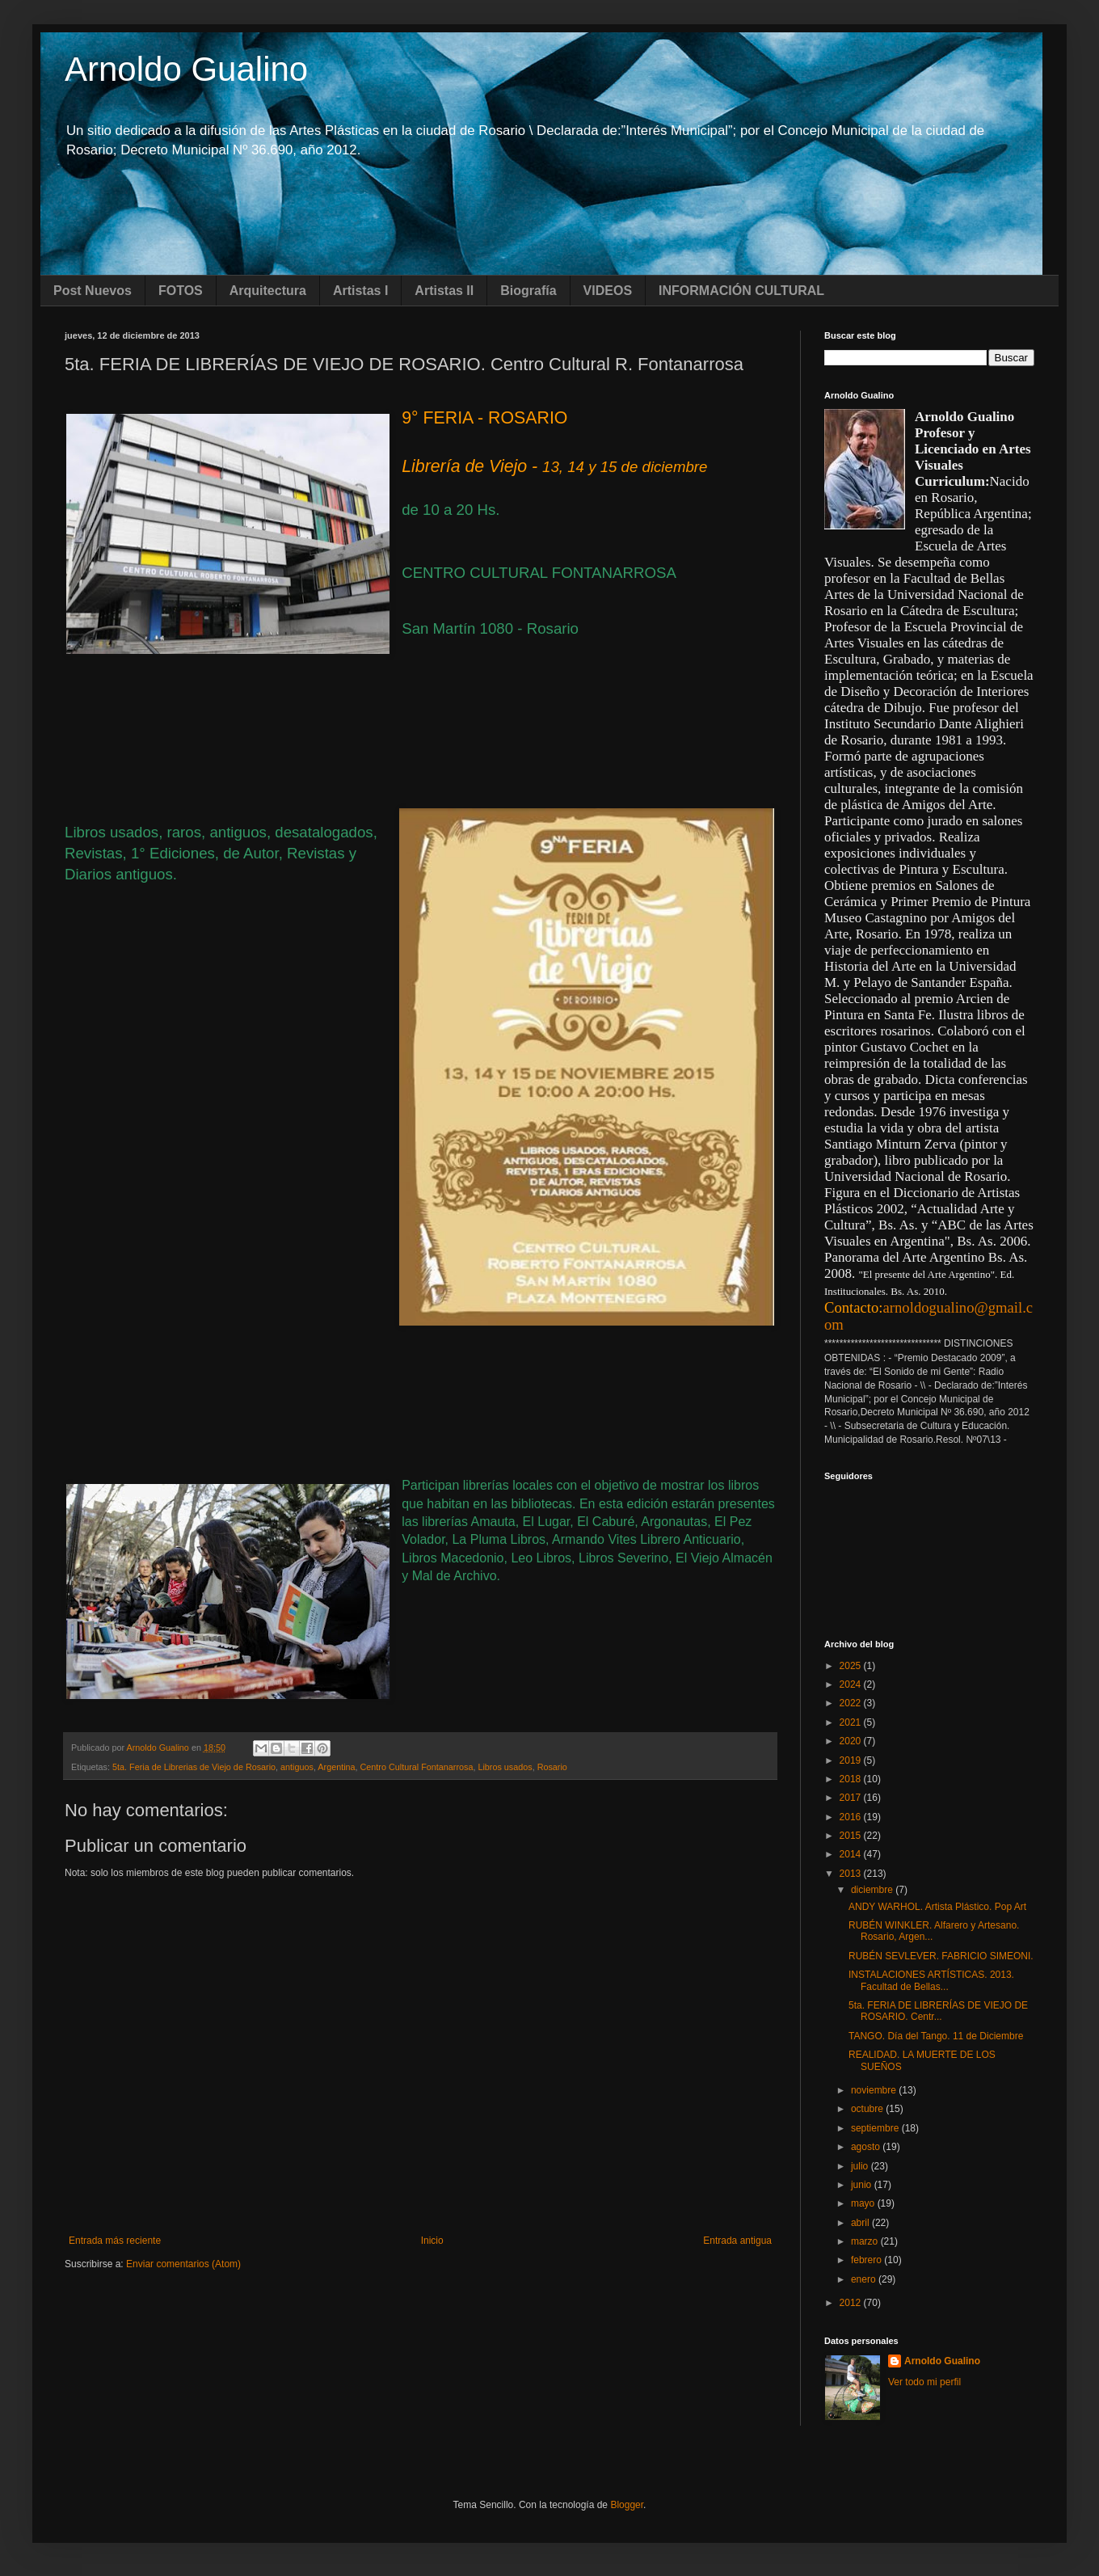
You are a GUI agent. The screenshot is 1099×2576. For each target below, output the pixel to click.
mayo (864, 2203)
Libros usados (505, 1767)
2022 (852, 1703)
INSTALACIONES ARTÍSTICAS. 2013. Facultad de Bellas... (931, 1980)
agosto (866, 2146)
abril (861, 2222)
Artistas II (444, 290)
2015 (852, 1835)
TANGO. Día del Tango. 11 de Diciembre (935, 2036)
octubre (868, 2108)
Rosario (552, 1767)
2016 (852, 1817)
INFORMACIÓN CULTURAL (741, 290)
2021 (852, 1722)
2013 (852, 1873)
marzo (866, 2241)
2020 (852, 1741)
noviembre (875, 2090)
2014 (852, 1854)
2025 (852, 1666)
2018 (852, 1779)
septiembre (876, 2128)
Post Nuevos (92, 290)
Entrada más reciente (115, 2240)
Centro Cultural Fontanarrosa (417, 1767)
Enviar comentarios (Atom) (183, 2264)
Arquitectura (267, 290)
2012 (852, 2302)
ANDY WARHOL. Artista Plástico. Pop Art (937, 1906)
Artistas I (360, 290)
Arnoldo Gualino (186, 69)
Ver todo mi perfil (924, 2382)
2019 (852, 1760)
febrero (867, 2260)
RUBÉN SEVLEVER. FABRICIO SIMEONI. (941, 1956)
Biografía (528, 290)
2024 (852, 1684)
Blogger (626, 2505)
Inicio (432, 2240)
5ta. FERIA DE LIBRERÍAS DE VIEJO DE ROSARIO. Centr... (938, 2011)
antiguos (297, 1767)
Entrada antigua (737, 2240)
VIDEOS (607, 290)
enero (864, 2279)
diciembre (873, 1889)
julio (861, 2166)
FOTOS (180, 290)
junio (862, 2184)
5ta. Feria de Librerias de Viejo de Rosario (194, 1767)
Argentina (336, 1767)
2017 (852, 1797)
